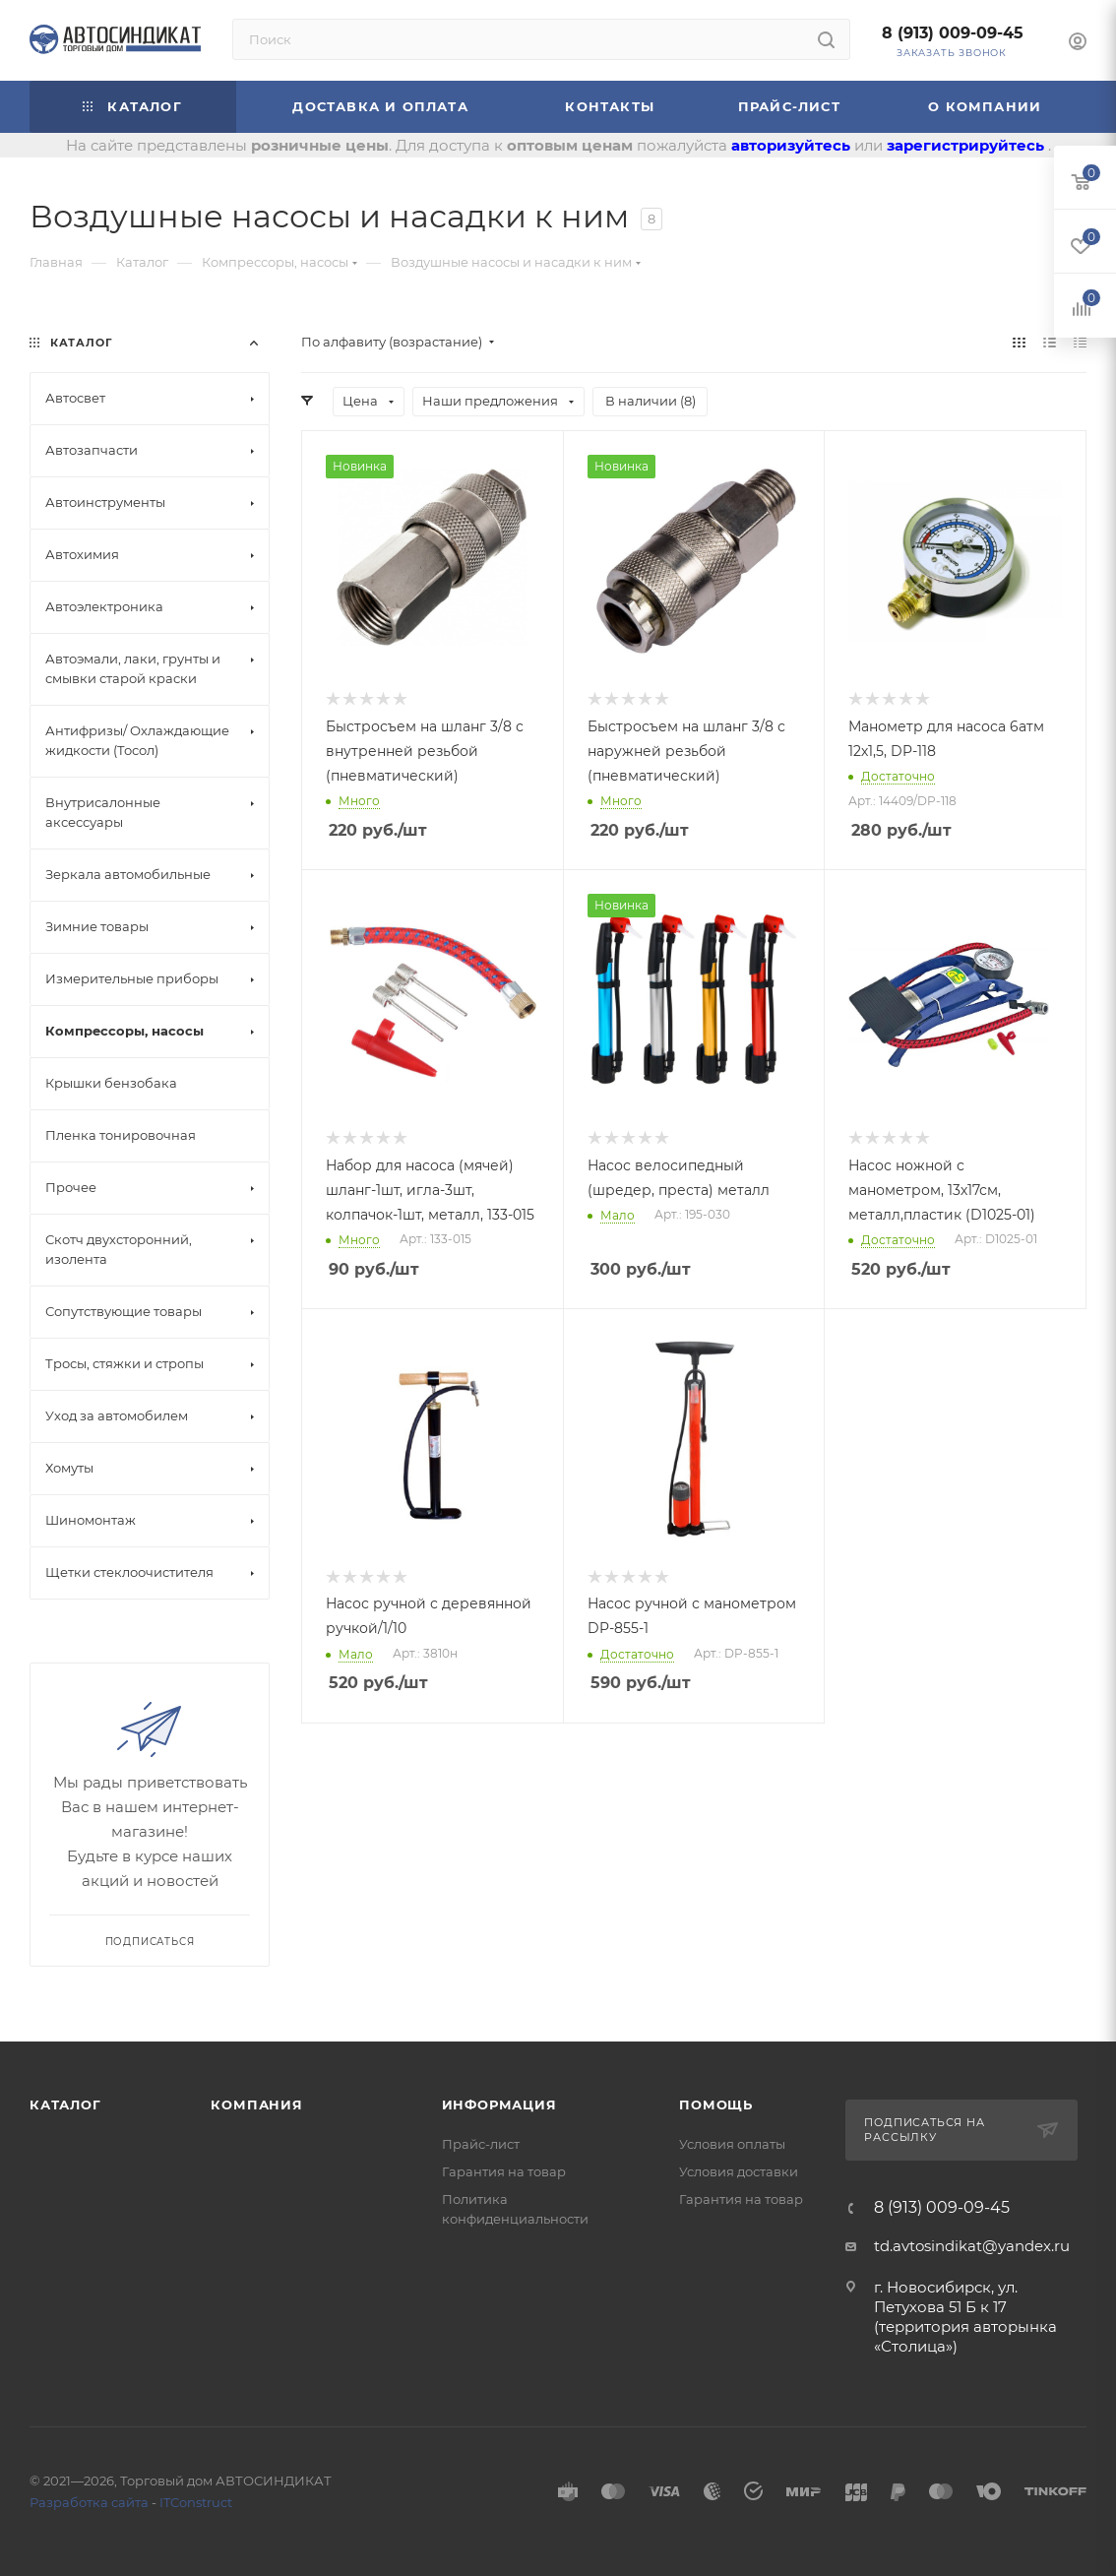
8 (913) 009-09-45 (952, 33)
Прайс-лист (481, 2144)
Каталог (65, 2104)
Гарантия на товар (504, 2171)
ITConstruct (195, 2502)
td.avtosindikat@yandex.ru (972, 2245)
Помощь (716, 2104)
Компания (256, 2104)
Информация (499, 2104)
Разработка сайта (89, 2502)
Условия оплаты (732, 2144)
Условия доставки (738, 2171)
